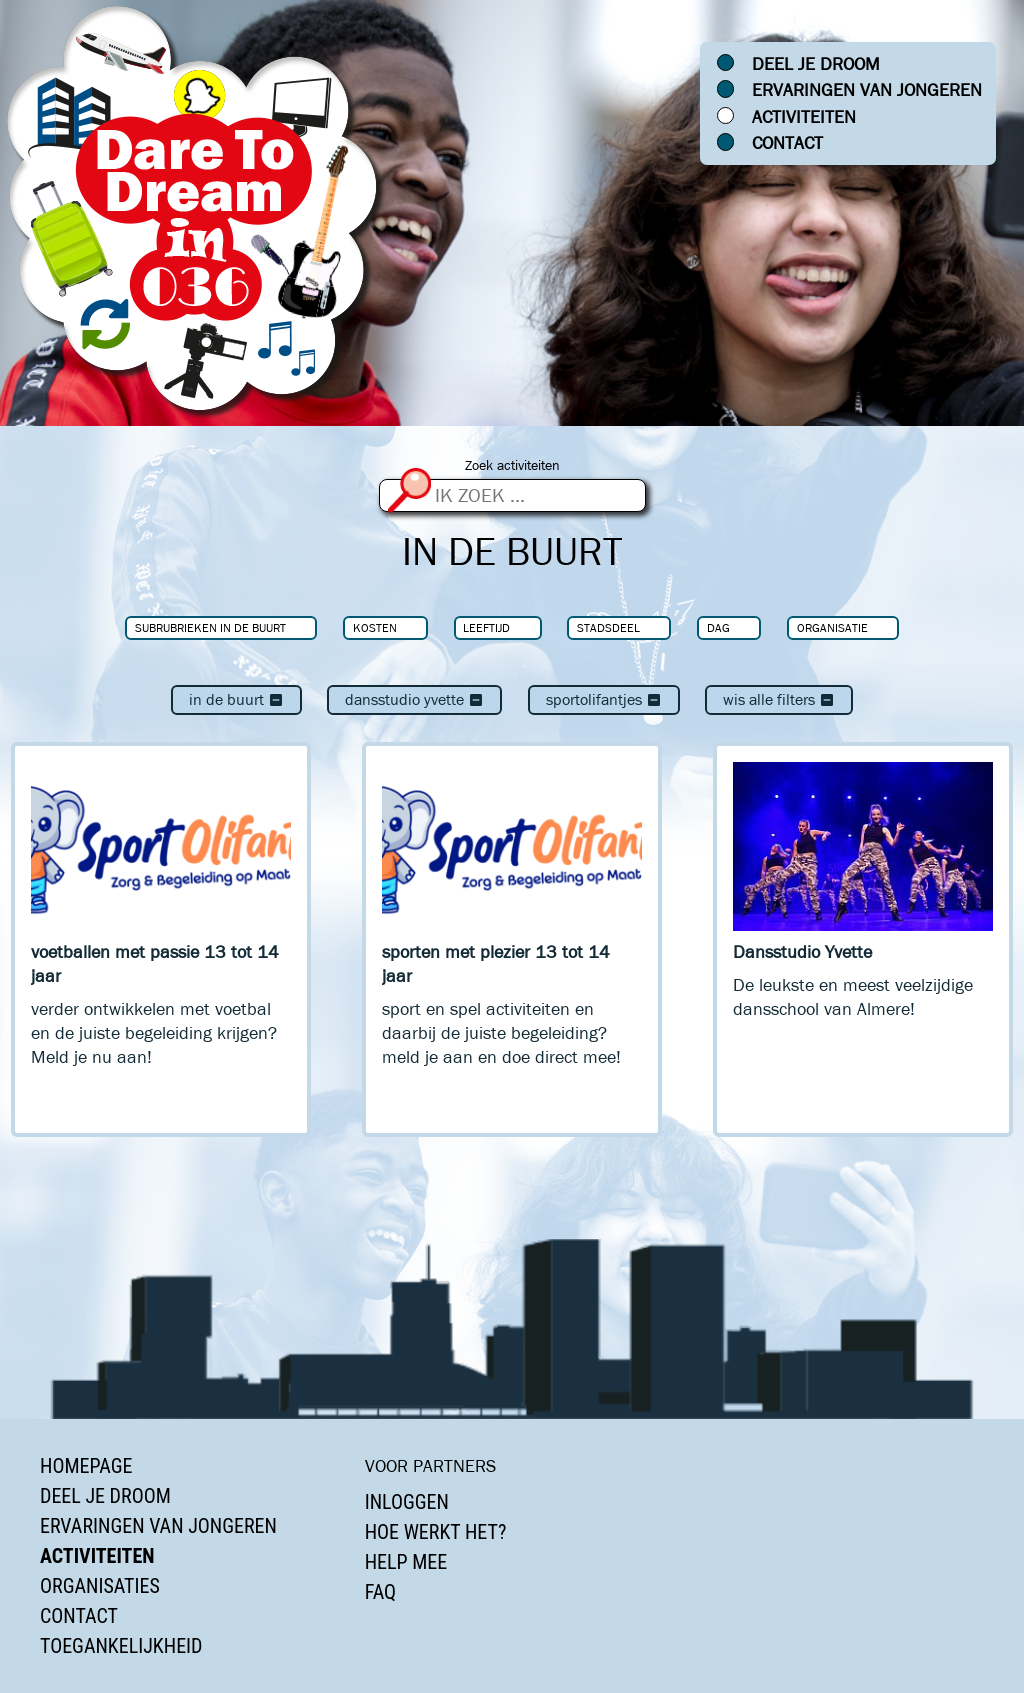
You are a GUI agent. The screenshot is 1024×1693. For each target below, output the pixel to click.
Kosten (375, 627)
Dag (718, 627)
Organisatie (832, 627)
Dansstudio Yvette (414, 699)
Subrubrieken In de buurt (210, 627)
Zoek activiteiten (512, 465)
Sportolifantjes (604, 699)
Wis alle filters (779, 699)
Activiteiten (804, 117)
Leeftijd (486, 627)
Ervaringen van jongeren (867, 90)
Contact (787, 143)
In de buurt (236, 699)
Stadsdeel (608, 627)
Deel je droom (816, 64)
